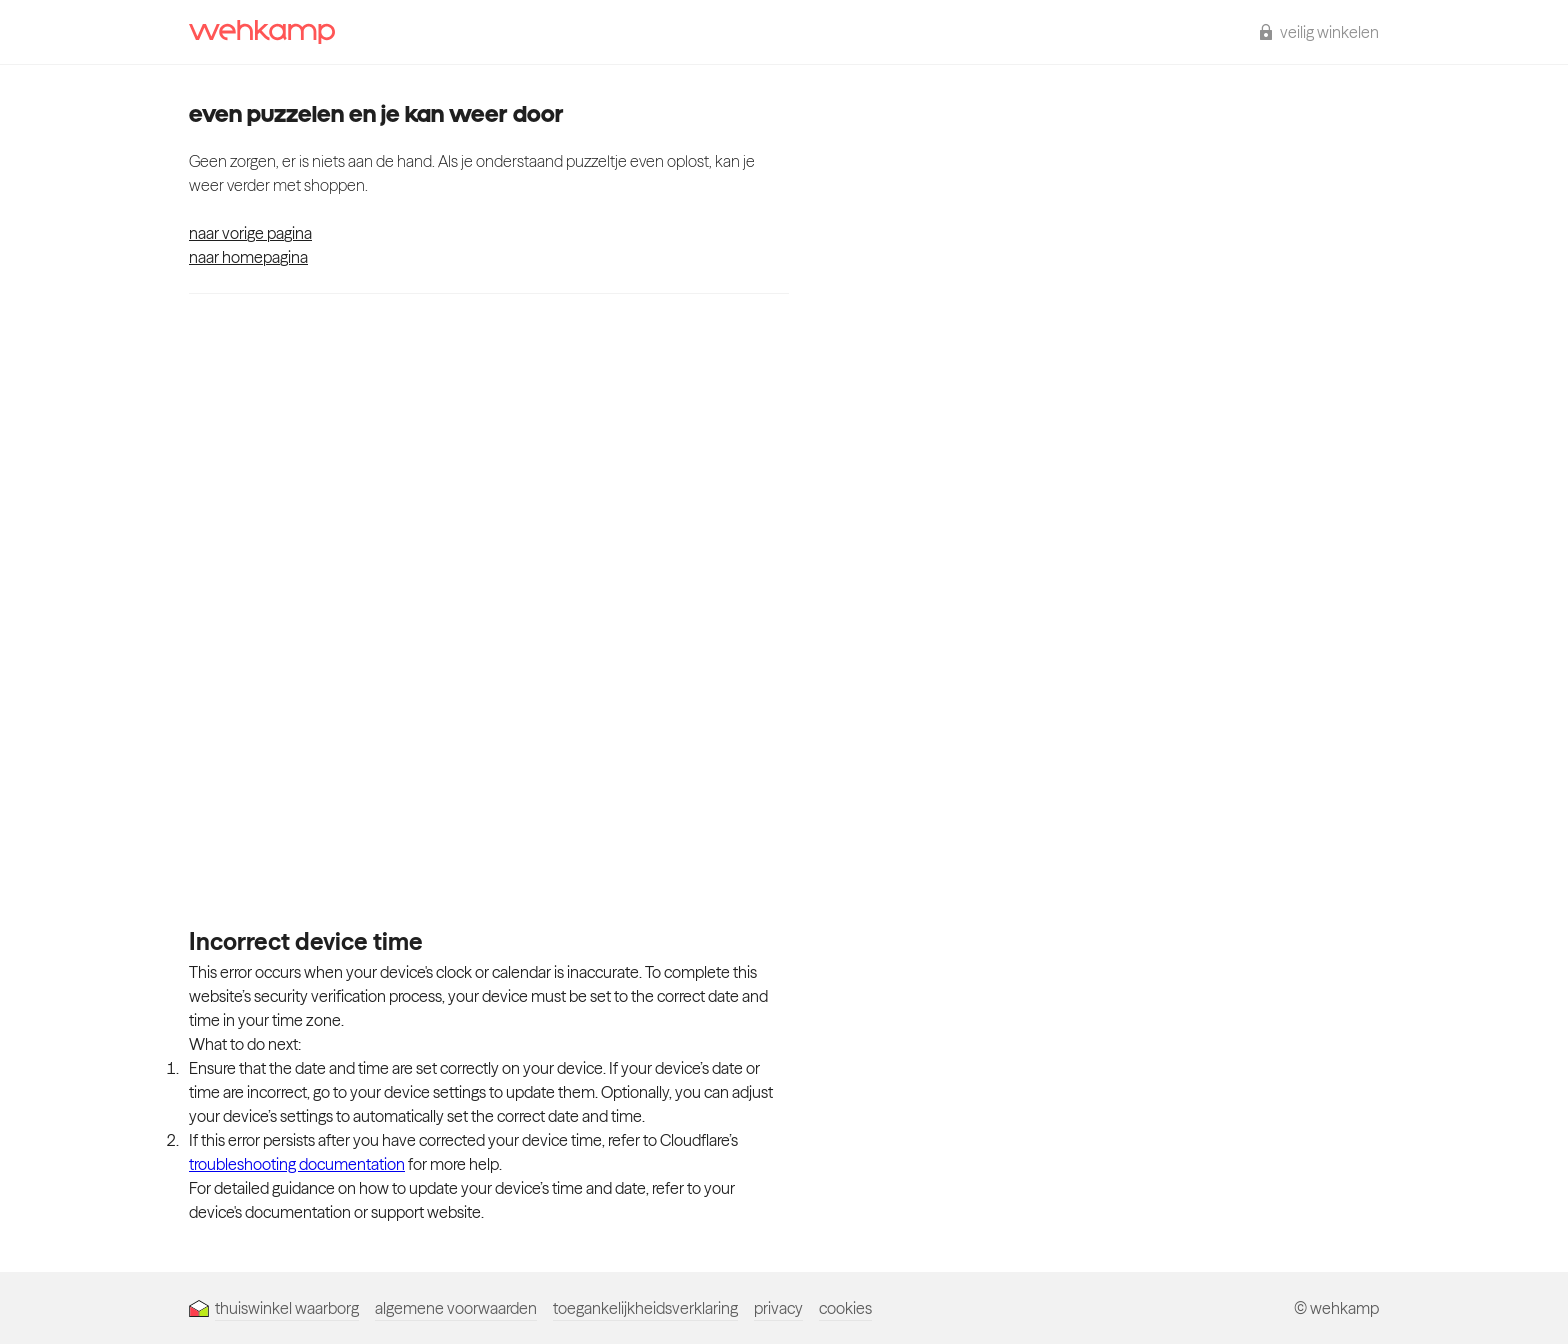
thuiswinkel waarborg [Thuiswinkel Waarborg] (274, 1308)
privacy (778, 1308)
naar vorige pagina (250, 233)
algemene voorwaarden (456, 1308)
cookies (845, 1308)
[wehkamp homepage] (262, 32)
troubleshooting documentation (297, 1164)
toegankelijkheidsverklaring (645, 1308)
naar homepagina (248, 257)
